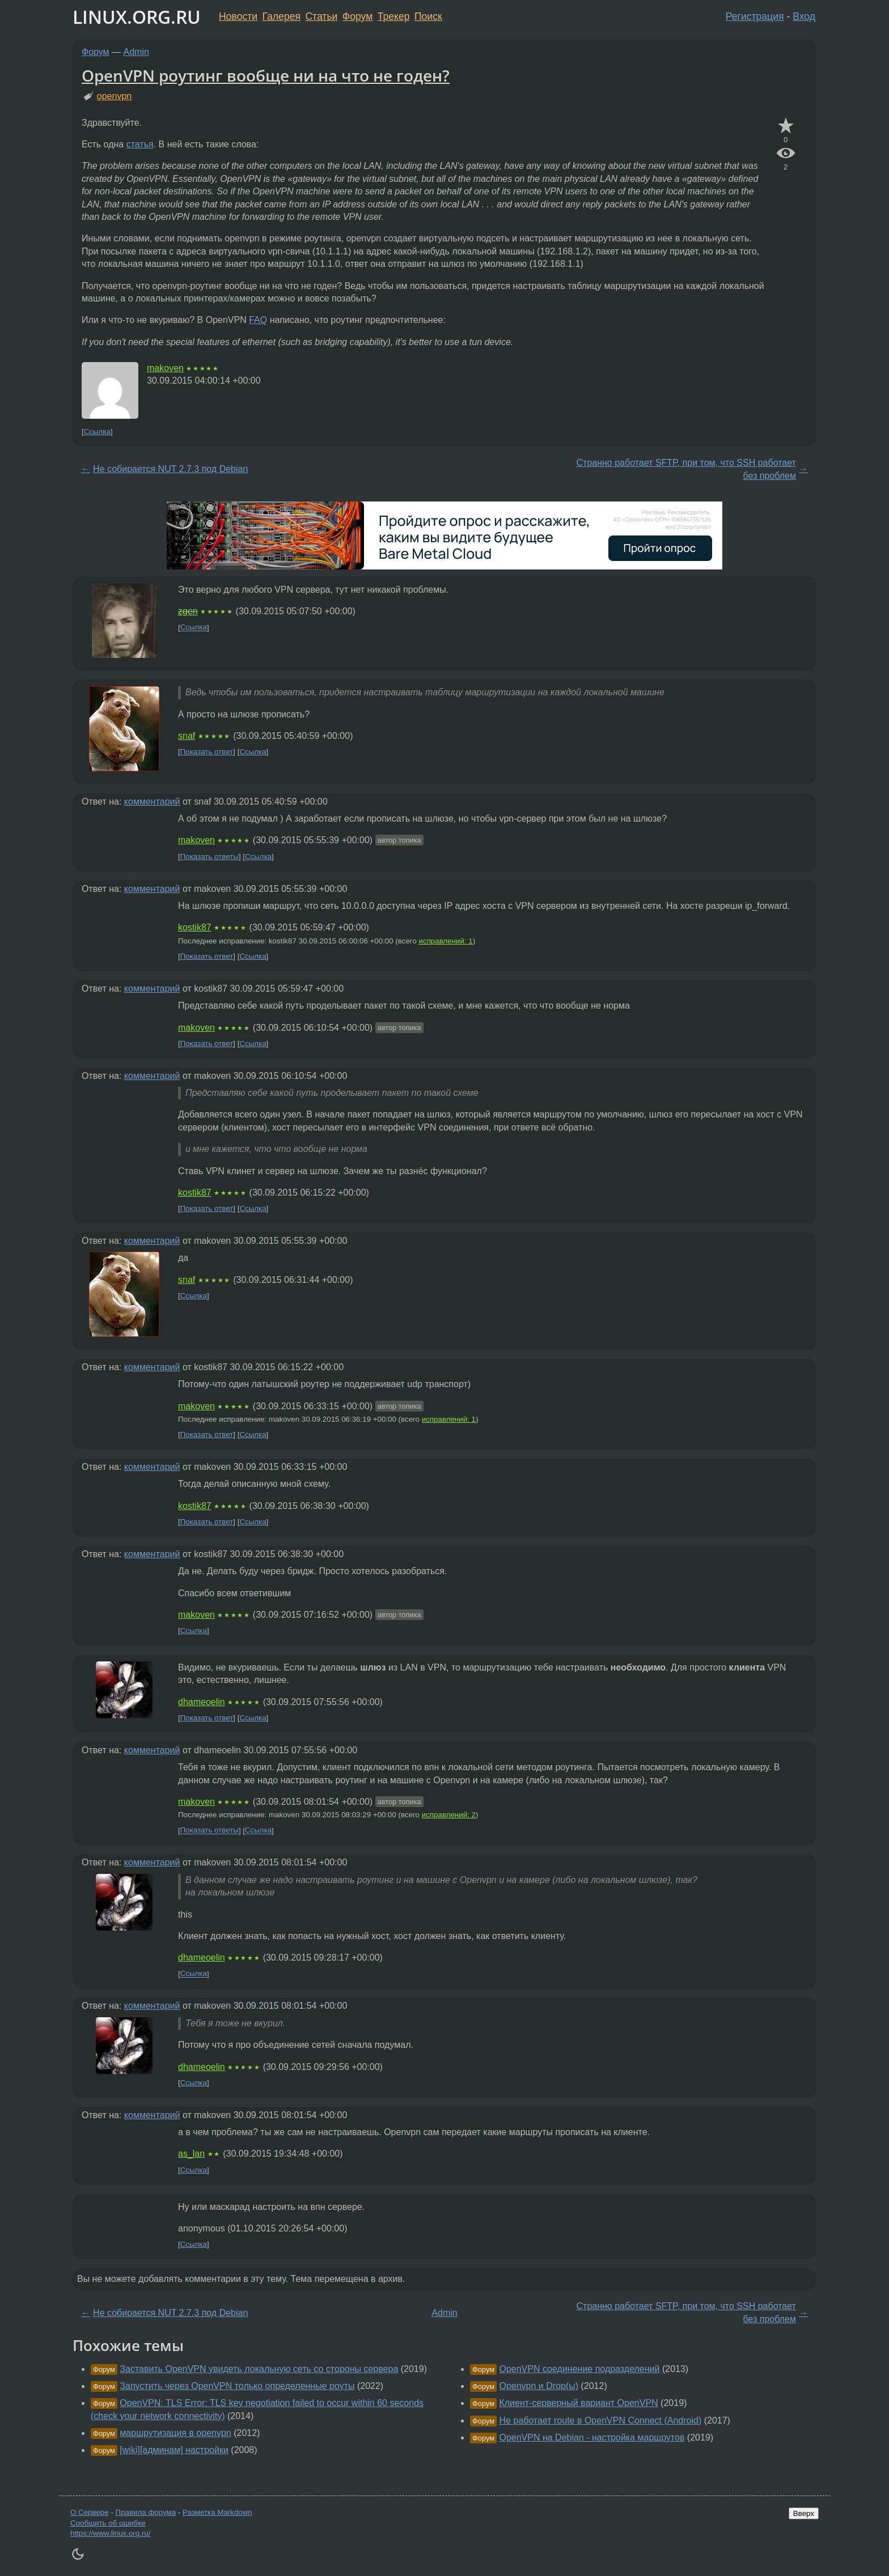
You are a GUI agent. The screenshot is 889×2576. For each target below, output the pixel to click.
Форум (357, 16)
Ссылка (97, 431)
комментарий (152, 801)
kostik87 (194, 927)
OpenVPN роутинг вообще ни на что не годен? (266, 75)
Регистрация (755, 16)
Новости (238, 16)
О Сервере (89, 2512)
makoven (165, 368)
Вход (804, 16)
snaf (186, 736)
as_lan (191, 2153)
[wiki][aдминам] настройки (174, 2450)
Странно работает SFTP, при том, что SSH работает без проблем (686, 469)
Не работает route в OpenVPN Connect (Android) (600, 2420)
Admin (136, 52)
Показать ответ (207, 751)
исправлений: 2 (449, 1814)
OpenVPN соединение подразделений (579, 2369)
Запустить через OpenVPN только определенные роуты (237, 2386)
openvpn (114, 96)
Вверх (803, 2513)
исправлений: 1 (446, 941)
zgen (188, 611)
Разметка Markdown (217, 2512)
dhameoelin (201, 1702)
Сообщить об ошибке (108, 2523)
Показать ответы (209, 856)
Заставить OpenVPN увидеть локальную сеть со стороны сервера (259, 2369)
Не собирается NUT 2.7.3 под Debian (170, 469)
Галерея (281, 16)
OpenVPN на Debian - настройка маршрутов (591, 2437)
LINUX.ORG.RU (137, 17)
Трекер (394, 16)
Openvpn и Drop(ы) (538, 2386)
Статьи (321, 16)
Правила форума (146, 2512)
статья (140, 144)
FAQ (258, 320)
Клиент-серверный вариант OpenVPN (578, 2403)
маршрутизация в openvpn (175, 2433)
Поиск (428, 16)
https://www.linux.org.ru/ (110, 2533)
